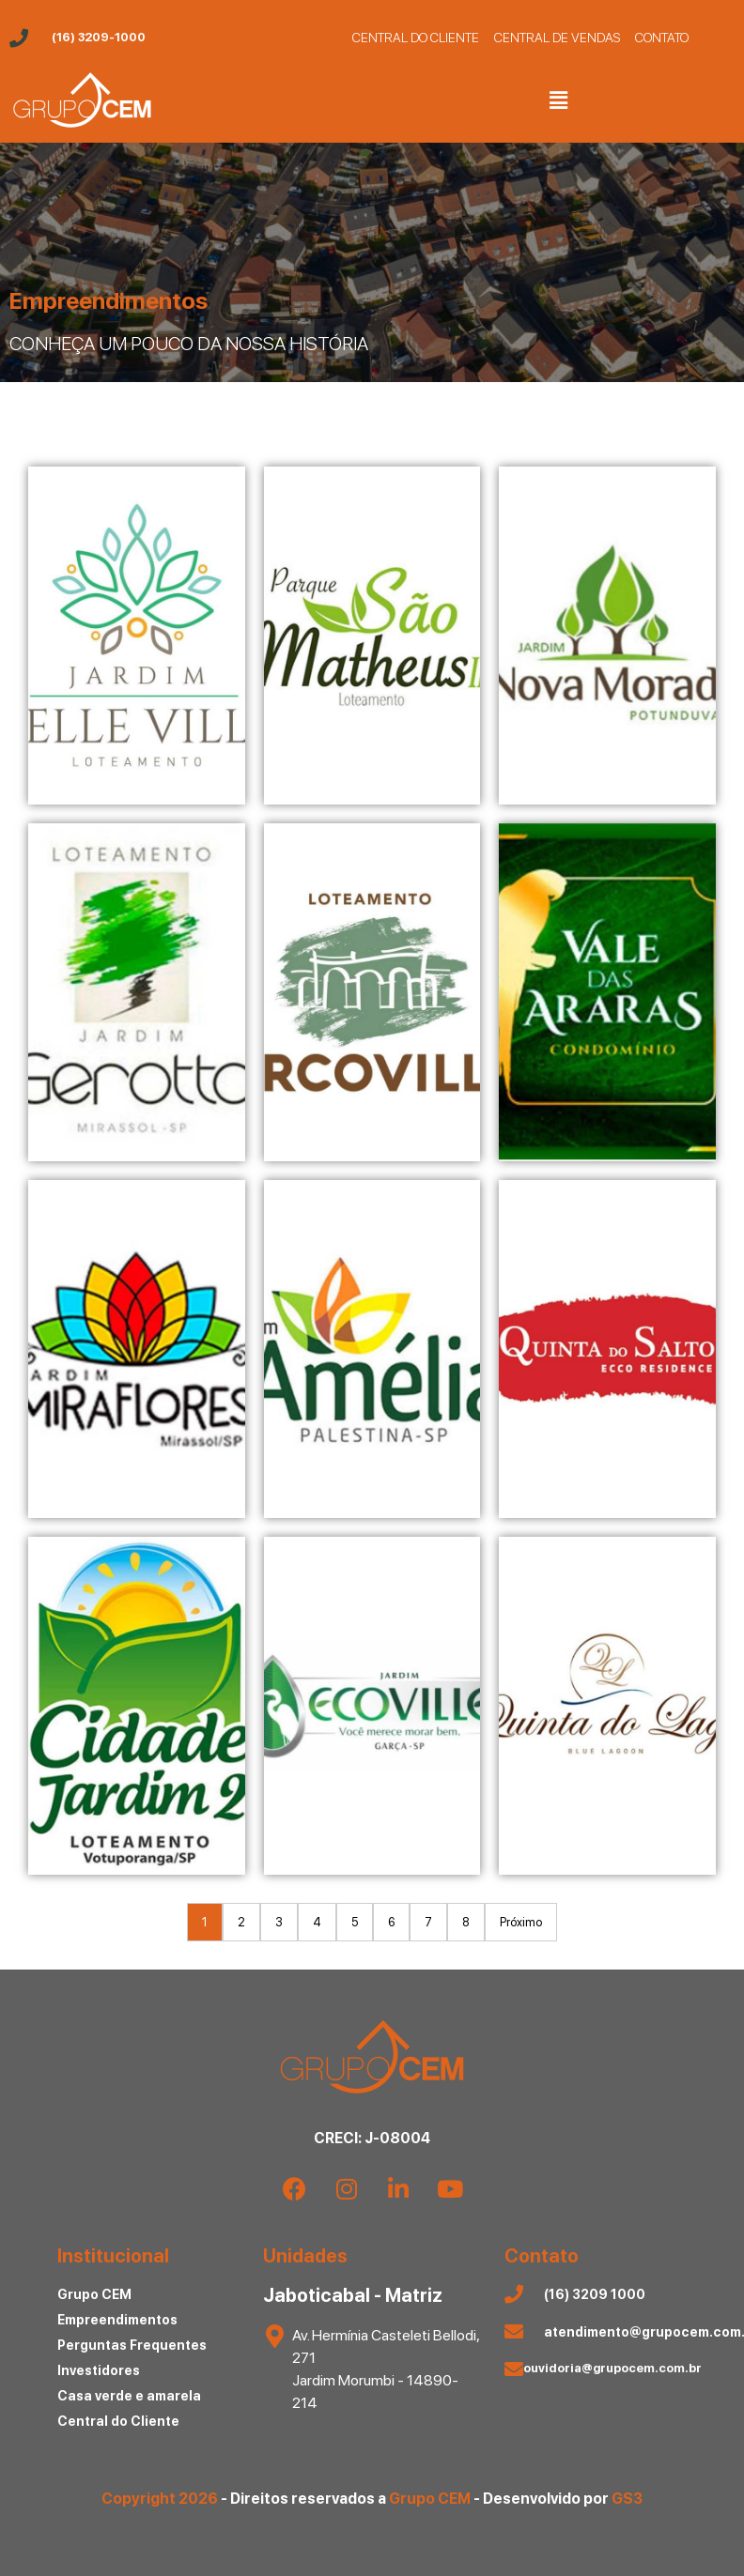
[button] (558, 100)
